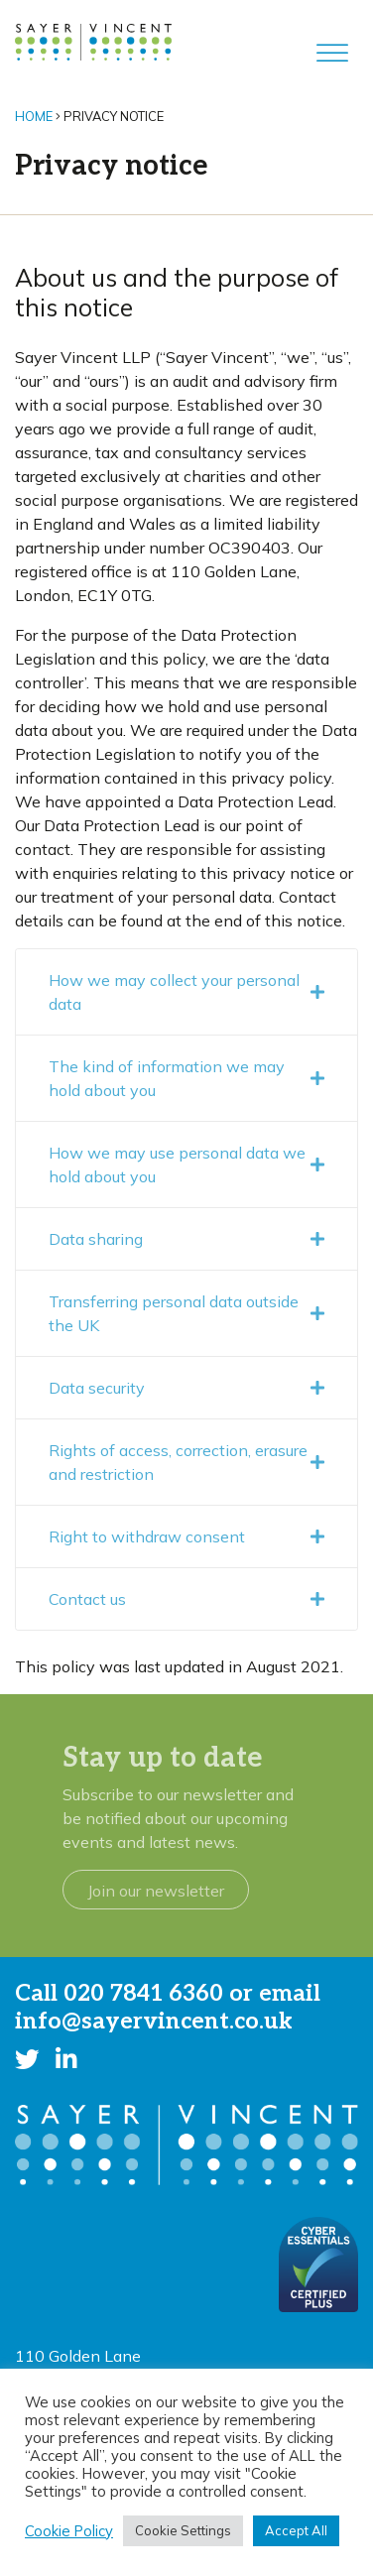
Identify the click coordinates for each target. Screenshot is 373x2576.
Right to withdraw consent (186, 1536)
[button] (27, 2058)
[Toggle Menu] (332, 53)
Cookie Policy (69, 2531)
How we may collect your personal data (186, 992)
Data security (186, 1388)
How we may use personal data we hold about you (186, 1164)
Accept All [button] (296, 2530)
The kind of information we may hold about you (186, 1078)
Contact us (186, 1599)
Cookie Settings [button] (183, 2530)
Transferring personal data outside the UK (186, 1313)
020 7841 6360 (143, 1994)
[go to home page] (93, 41)
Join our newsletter (155, 1891)
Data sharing (186, 1239)
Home (34, 116)
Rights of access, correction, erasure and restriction (186, 1462)
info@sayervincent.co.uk (154, 2021)
